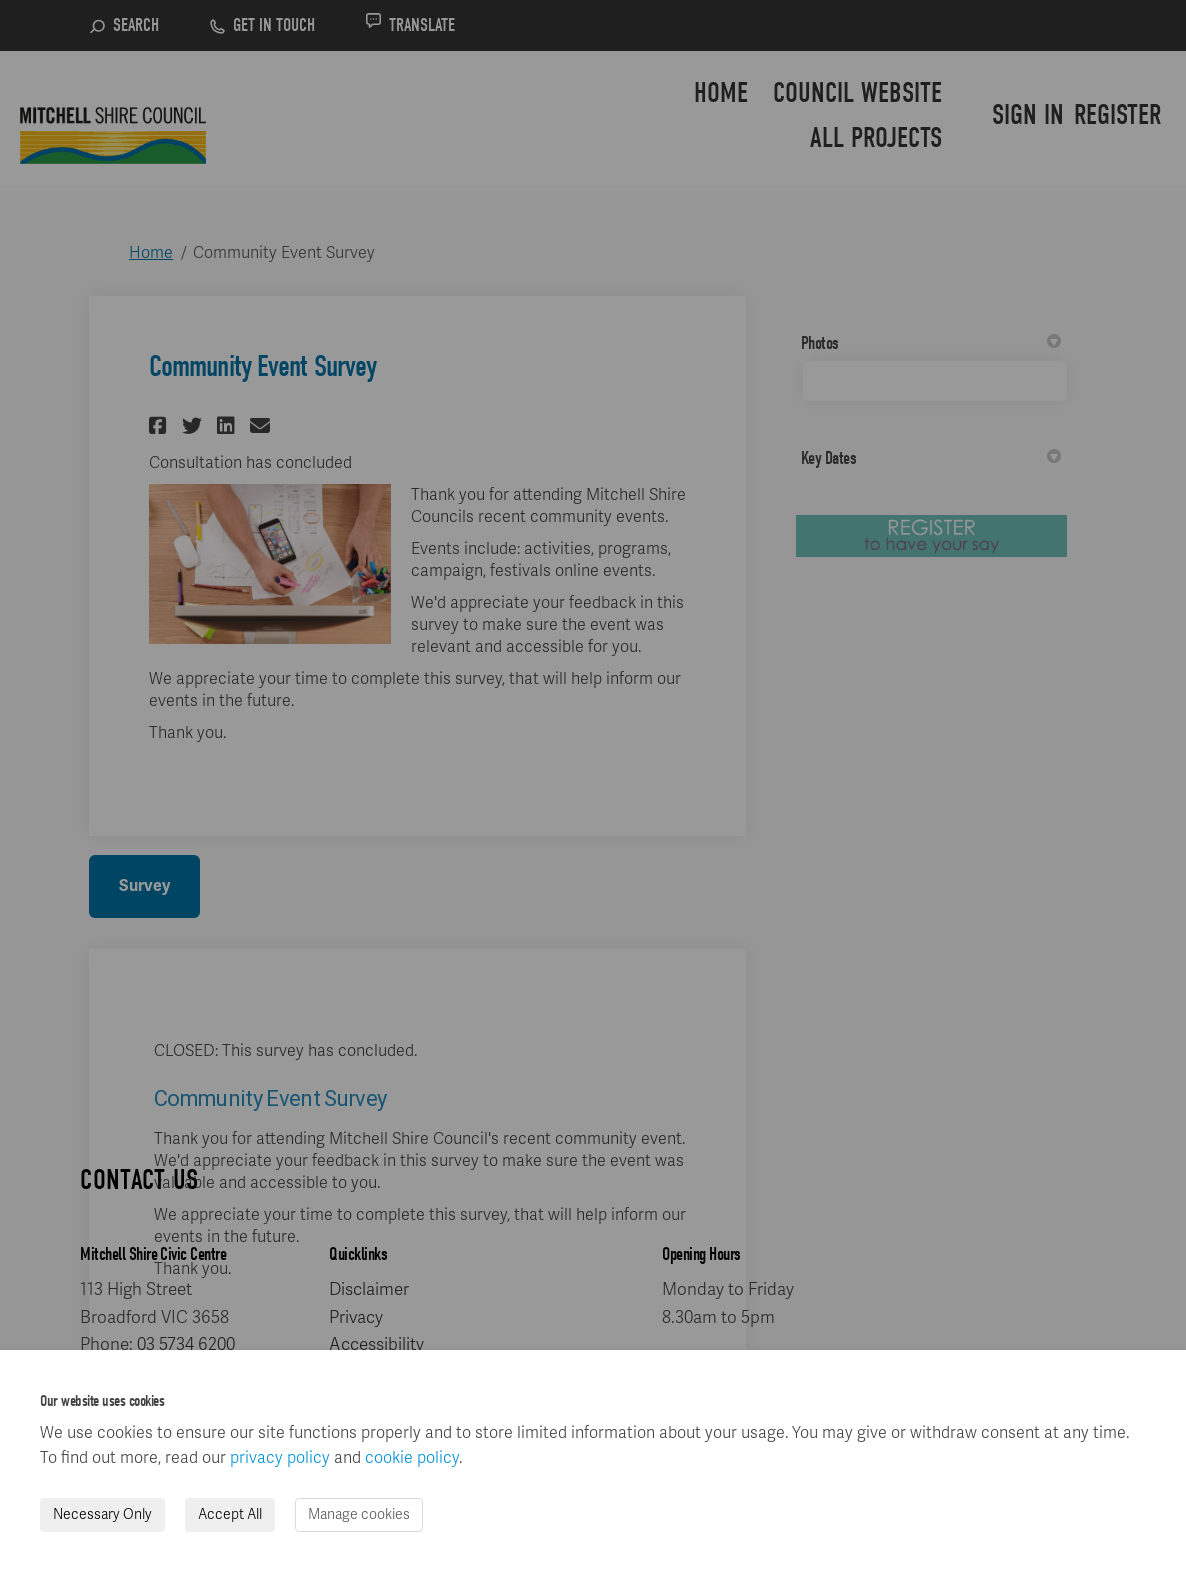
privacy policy (280, 1458)
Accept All (230, 1514)
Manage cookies (359, 1514)
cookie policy (412, 1458)
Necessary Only (102, 1514)
